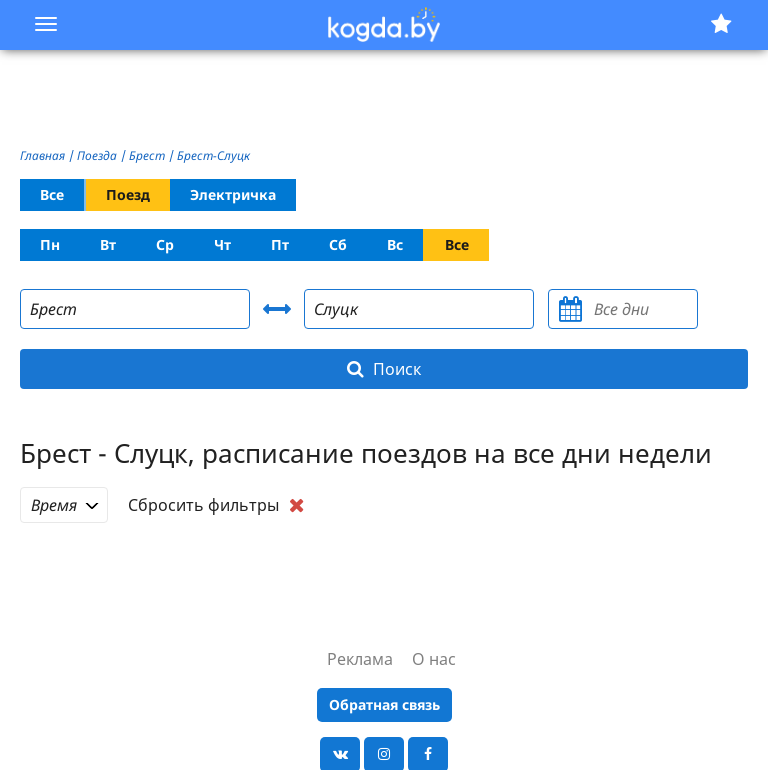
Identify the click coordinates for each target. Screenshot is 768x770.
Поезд (128, 194)
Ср (165, 244)
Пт (280, 244)
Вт (108, 244)
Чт (222, 244)
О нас (434, 659)
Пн (50, 244)
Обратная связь (384, 704)
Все (52, 194)
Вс (395, 244)
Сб (338, 244)
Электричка (233, 194)
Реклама (360, 659)
